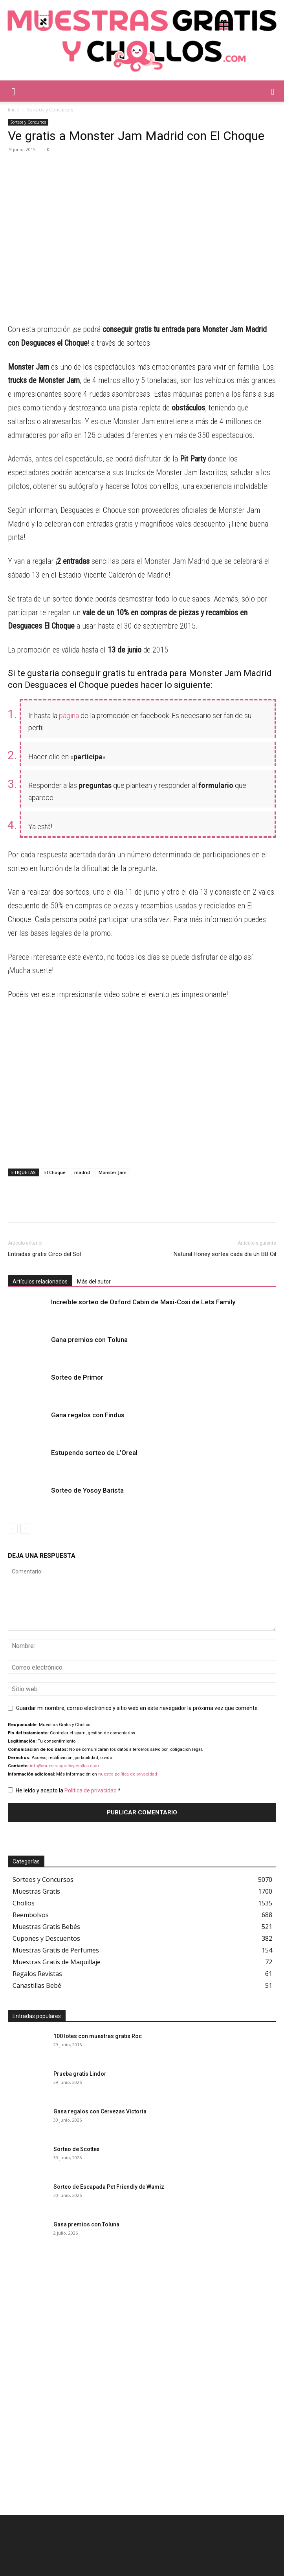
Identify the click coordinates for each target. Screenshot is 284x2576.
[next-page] (25, 1528)
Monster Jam (112, 1172)
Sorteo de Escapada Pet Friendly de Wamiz (108, 2187)
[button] (13, 91)
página (69, 715)
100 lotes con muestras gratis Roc (97, 2036)
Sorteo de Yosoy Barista (87, 1490)
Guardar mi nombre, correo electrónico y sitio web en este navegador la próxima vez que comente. (137, 1708)
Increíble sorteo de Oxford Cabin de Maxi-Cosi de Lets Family (143, 1302)
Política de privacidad (91, 1790)
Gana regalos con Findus (88, 1415)
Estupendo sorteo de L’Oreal (94, 1453)
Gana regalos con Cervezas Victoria (100, 2111)
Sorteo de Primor (77, 1377)
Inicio (14, 109)
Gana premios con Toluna (89, 1340)
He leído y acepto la (64, 1790)
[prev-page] (13, 1528)
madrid (82, 1172)
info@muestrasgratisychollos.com (64, 1765)
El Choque (55, 1172)
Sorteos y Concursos (50, 109)
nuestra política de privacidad (127, 1774)
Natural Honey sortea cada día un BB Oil (225, 1254)
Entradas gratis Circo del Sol (44, 1254)
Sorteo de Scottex (76, 2149)
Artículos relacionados (40, 1281)
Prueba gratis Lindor (79, 2074)
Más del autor (94, 1281)
